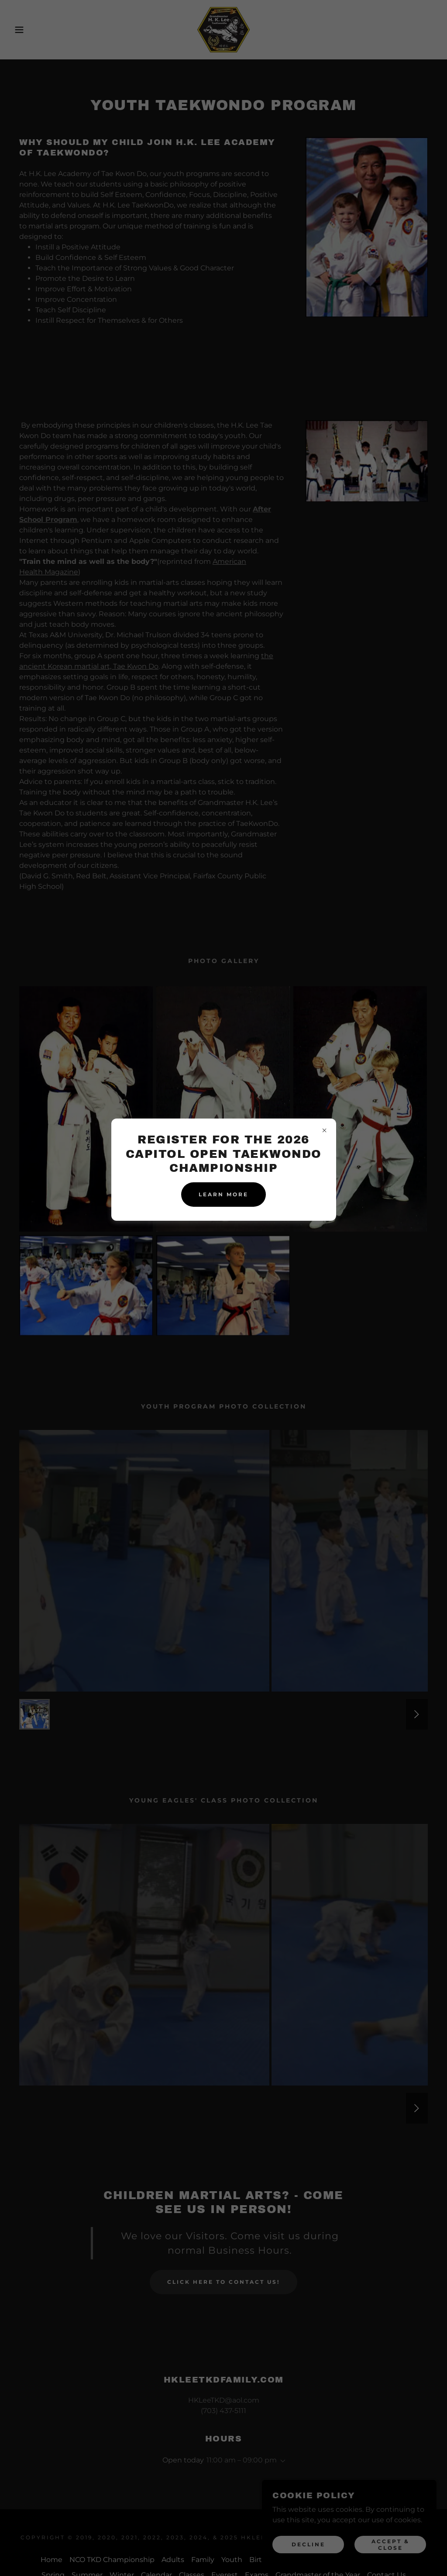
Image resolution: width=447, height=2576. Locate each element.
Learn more (223, 1194)
